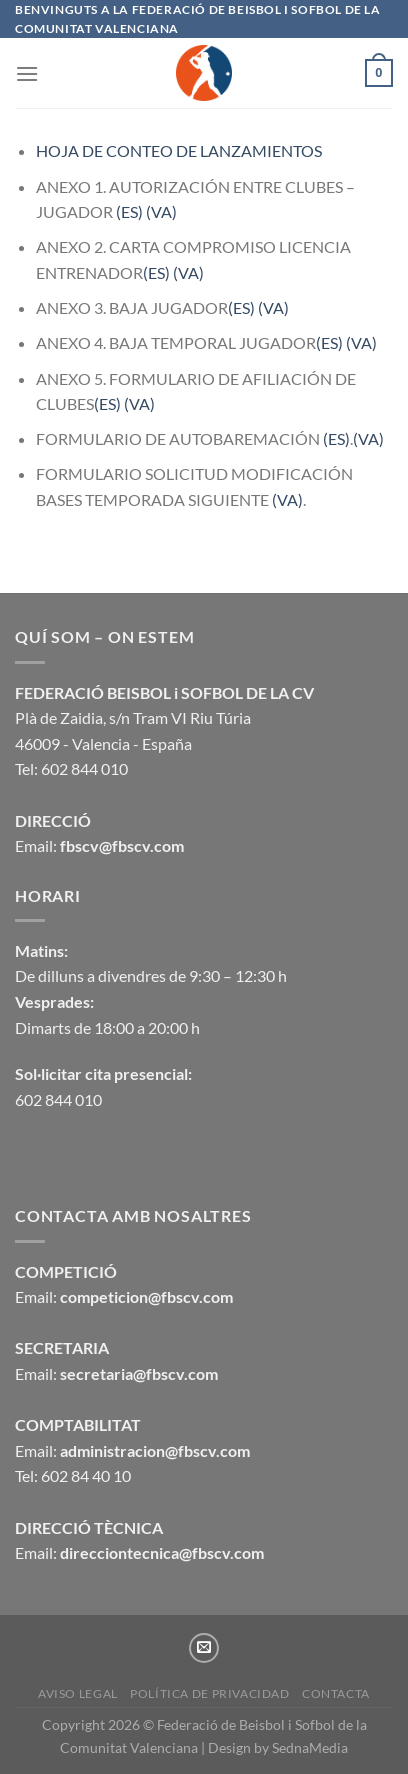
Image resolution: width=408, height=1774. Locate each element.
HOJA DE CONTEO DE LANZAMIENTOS (179, 150)
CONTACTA (336, 1693)
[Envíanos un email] (204, 1648)
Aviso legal (78, 1693)
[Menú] (27, 73)
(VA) (161, 211)
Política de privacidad (209, 1693)
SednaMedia (310, 1747)
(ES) (129, 211)
